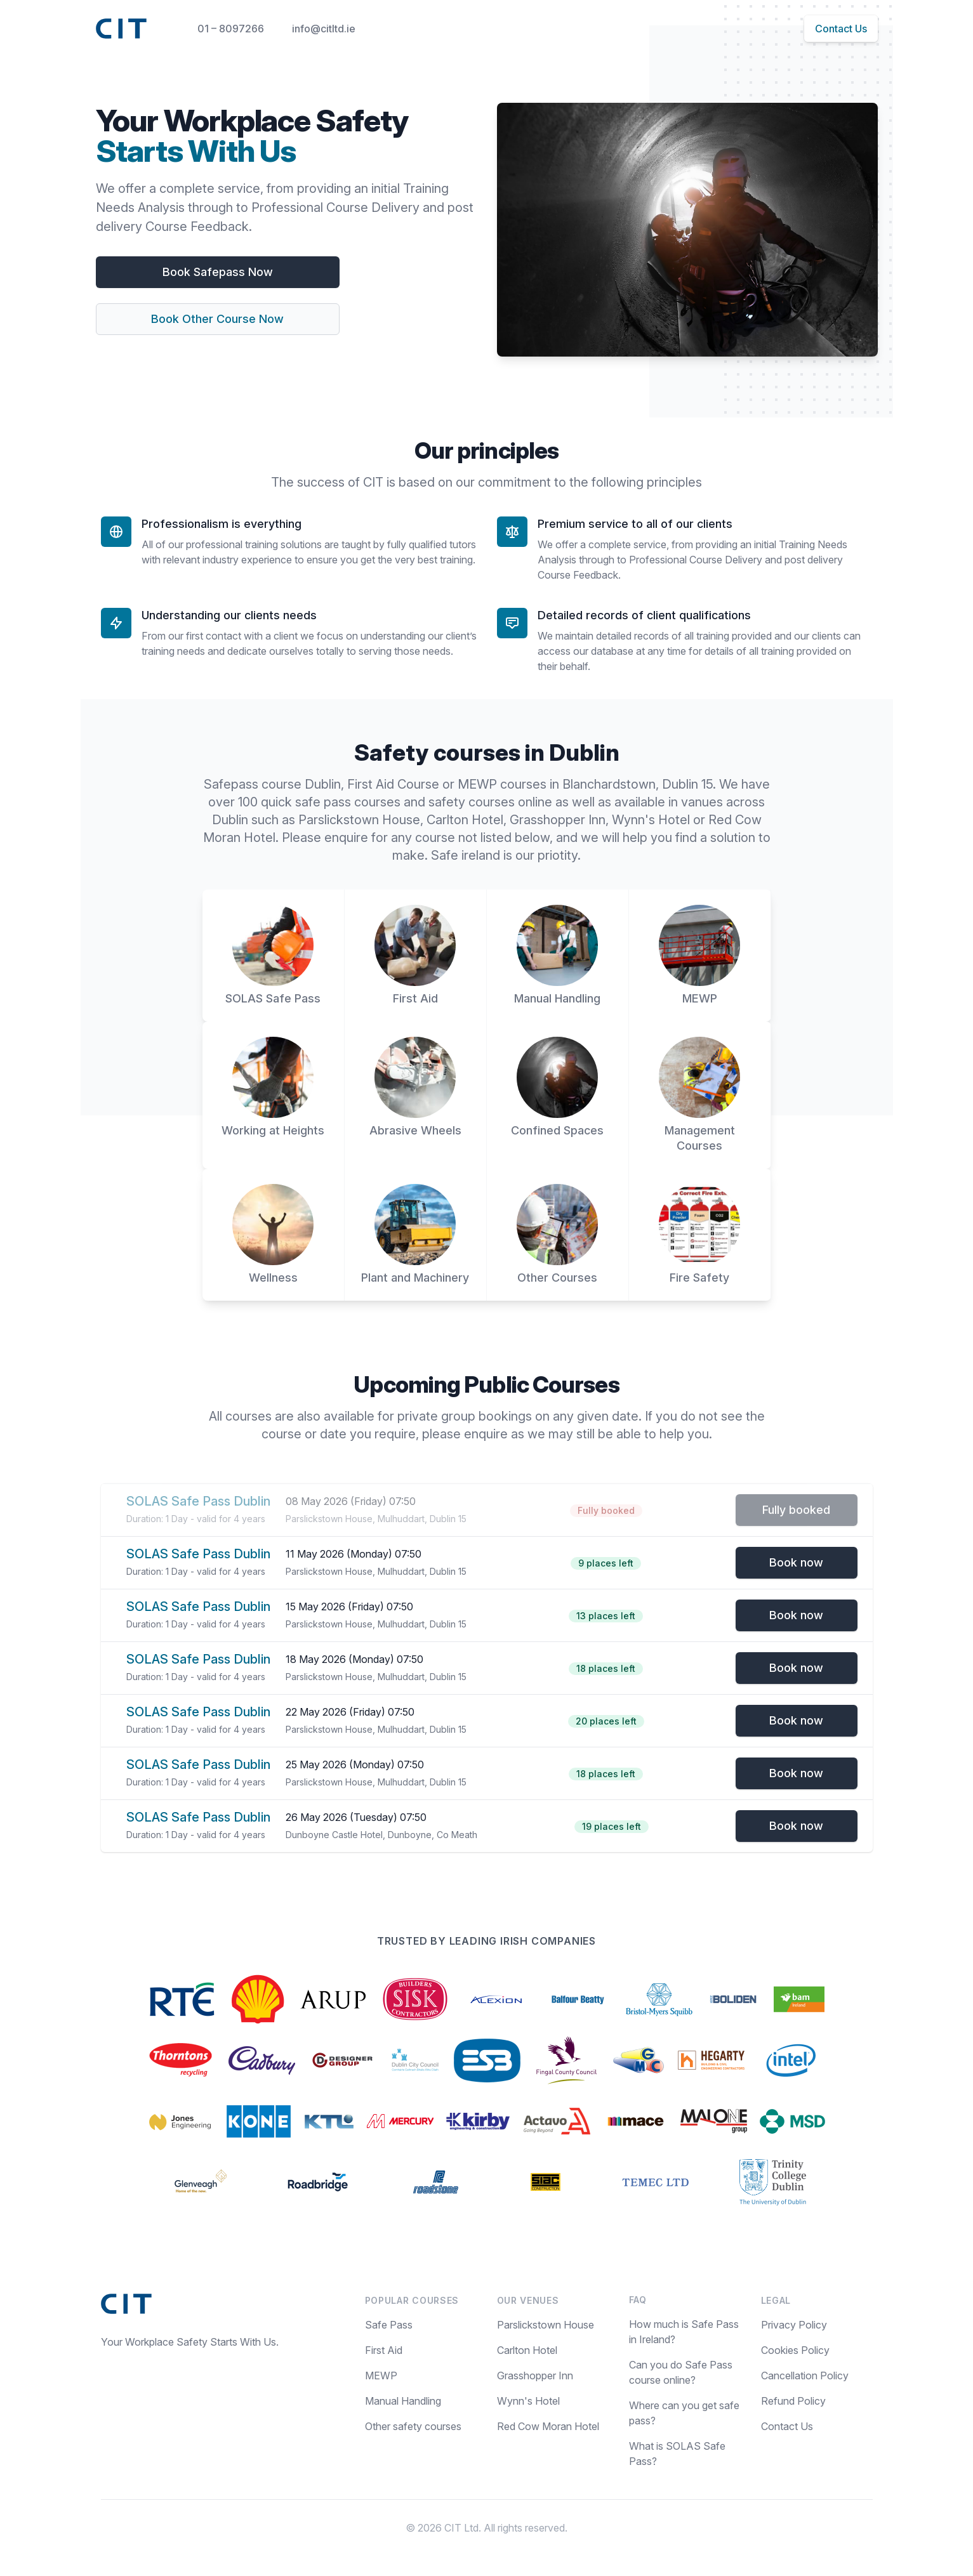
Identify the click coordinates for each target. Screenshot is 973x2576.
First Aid (383, 2350)
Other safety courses (413, 2426)
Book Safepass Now (217, 272)
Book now (796, 1562)
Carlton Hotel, (468, 819)
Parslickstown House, (362, 819)
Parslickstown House (545, 2324)
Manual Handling (403, 2401)
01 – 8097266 (230, 28)
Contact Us (841, 28)
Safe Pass (389, 2324)
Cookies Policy (795, 2350)
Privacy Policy (794, 2324)
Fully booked (796, 1509)
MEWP (381, 2375)
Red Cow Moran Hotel (548, 2426)
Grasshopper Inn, (561, 819)
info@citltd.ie (323, 28)
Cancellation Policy (805, 2375)
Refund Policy (793, 2401)
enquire (347, 837)
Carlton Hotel (527, 2350)
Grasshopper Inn (535, 2375)
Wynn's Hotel (652, 819)
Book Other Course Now (217, 318)
